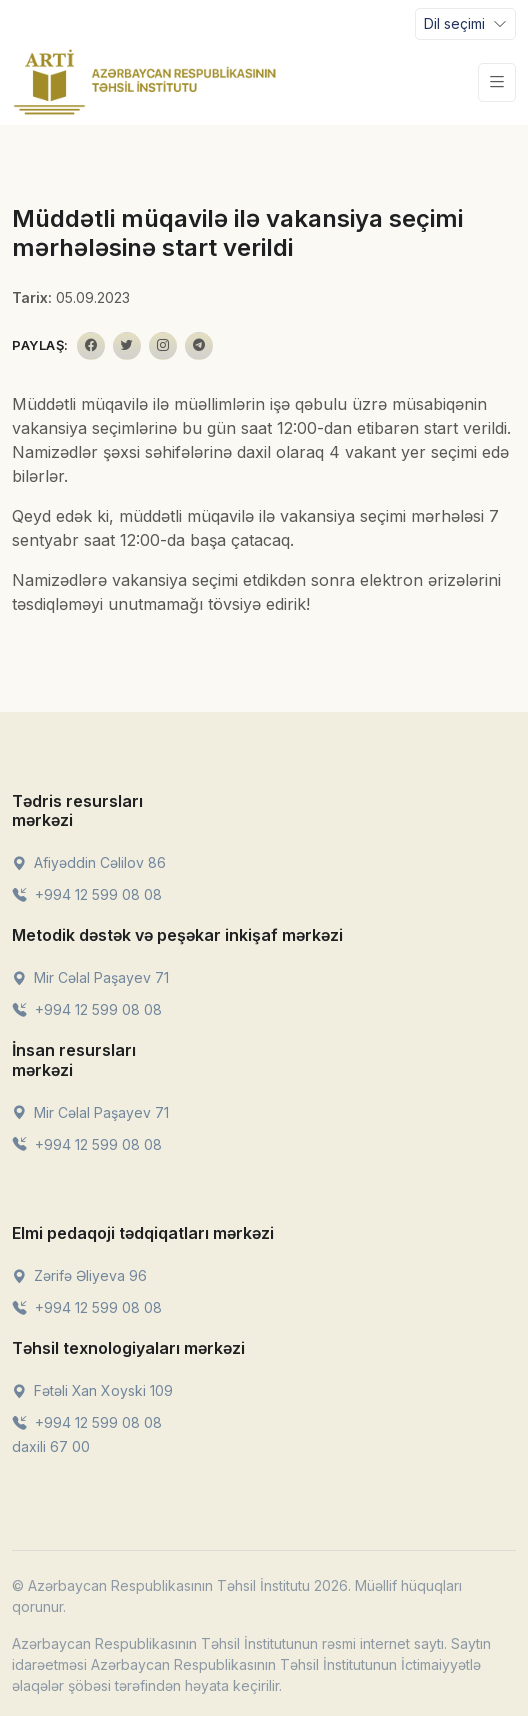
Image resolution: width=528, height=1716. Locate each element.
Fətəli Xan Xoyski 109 (92, 1390)
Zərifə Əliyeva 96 (79, 1275)
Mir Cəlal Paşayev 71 (90, 977)
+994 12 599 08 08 (87, 894)
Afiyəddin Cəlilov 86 (89, 862)
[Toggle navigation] (465, 24)
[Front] (145, 82)
